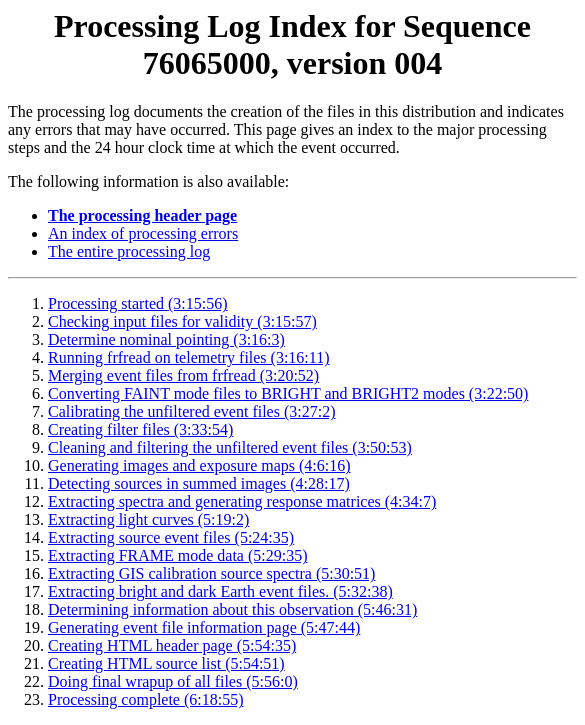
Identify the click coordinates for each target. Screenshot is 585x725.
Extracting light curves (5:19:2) (148, 519)
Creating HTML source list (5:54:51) (166, 663)
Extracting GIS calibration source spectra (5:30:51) (211, 573)
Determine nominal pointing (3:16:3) (166, 339)
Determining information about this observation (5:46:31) (232, 609)
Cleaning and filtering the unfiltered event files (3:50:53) (230, 447)
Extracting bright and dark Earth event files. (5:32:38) (220, 591)
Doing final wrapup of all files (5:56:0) (173, 681)
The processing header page (142, 215)
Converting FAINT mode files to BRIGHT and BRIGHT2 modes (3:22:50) (288, 393)
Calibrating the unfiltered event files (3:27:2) (191, 411)
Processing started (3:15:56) (138, 303)
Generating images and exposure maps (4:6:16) (199, 465)
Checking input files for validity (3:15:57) (182, 321)
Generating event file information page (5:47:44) (204, 627)
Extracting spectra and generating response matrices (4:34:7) (242, 501)
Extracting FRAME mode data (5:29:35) (178, 555)
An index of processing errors (143, 233)
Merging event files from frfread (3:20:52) (183, 375)
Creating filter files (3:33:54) (140, 429)
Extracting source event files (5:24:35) (171, 537)
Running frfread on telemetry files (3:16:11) (189, 357)
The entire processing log (129, 251)
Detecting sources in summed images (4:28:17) (199, 483)
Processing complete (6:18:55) (146, 699)
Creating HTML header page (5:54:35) (172, 645)
